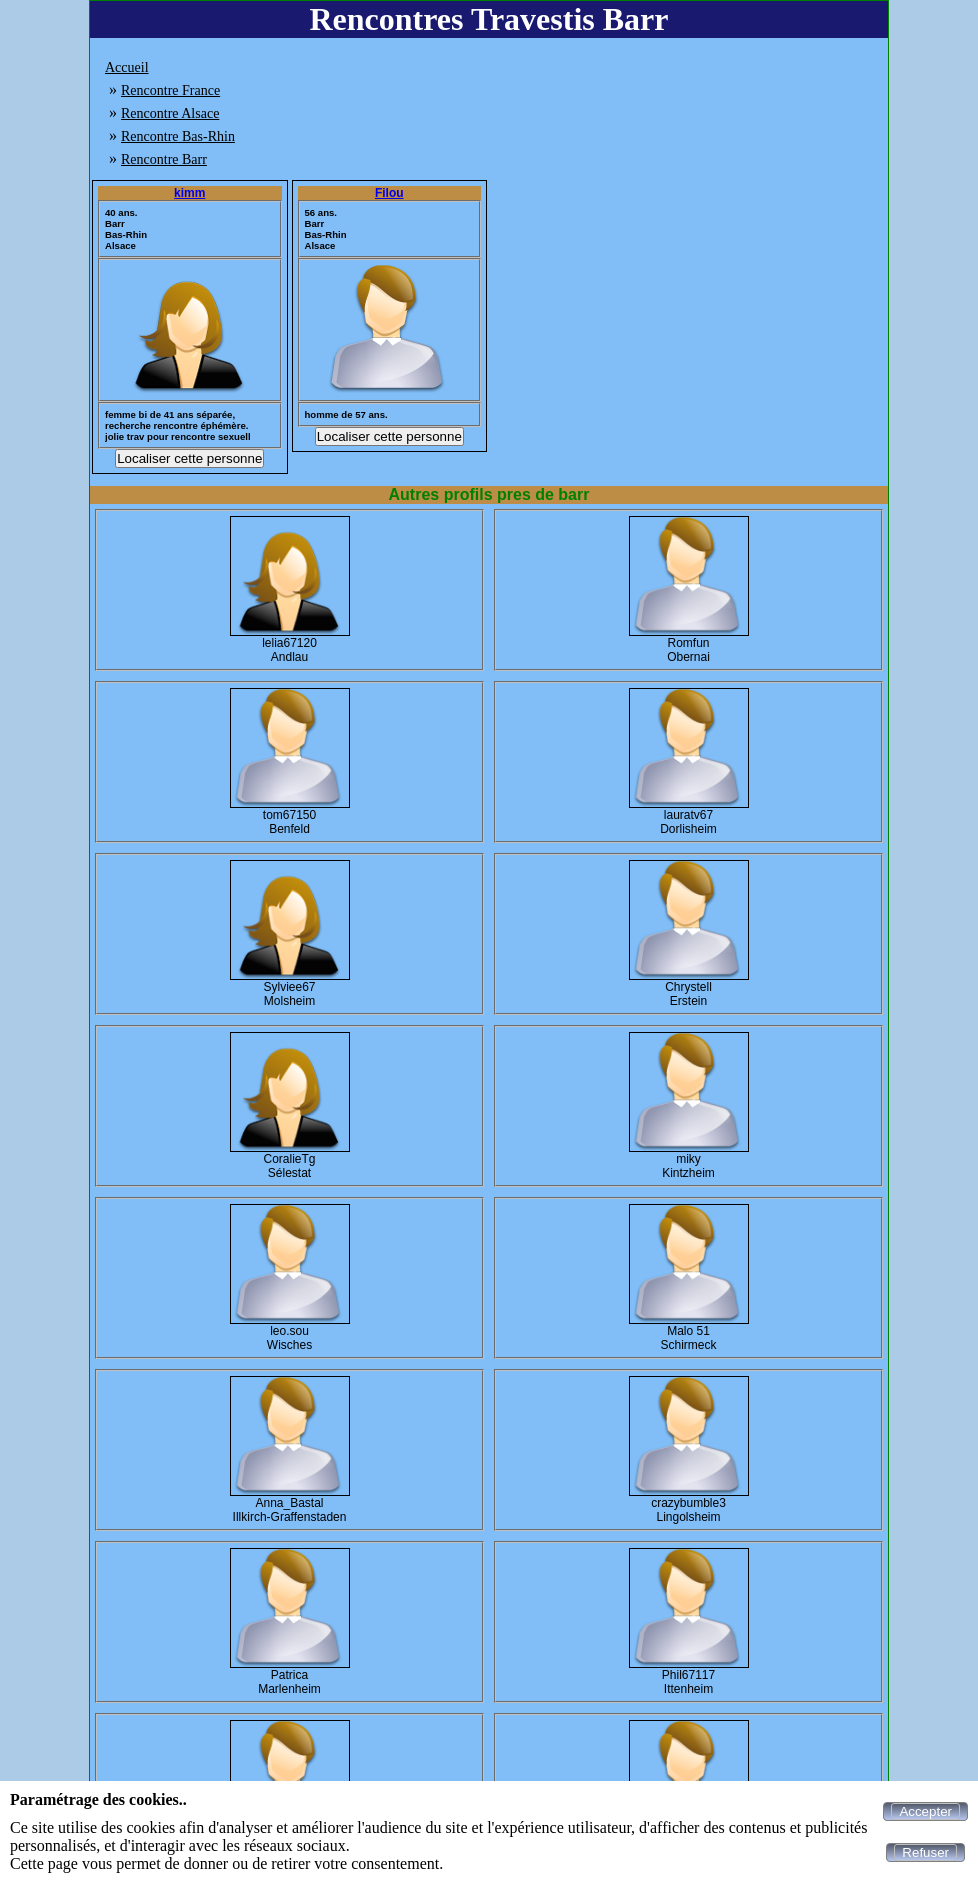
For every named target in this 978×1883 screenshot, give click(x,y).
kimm (189, 193)
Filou (389, 193)
